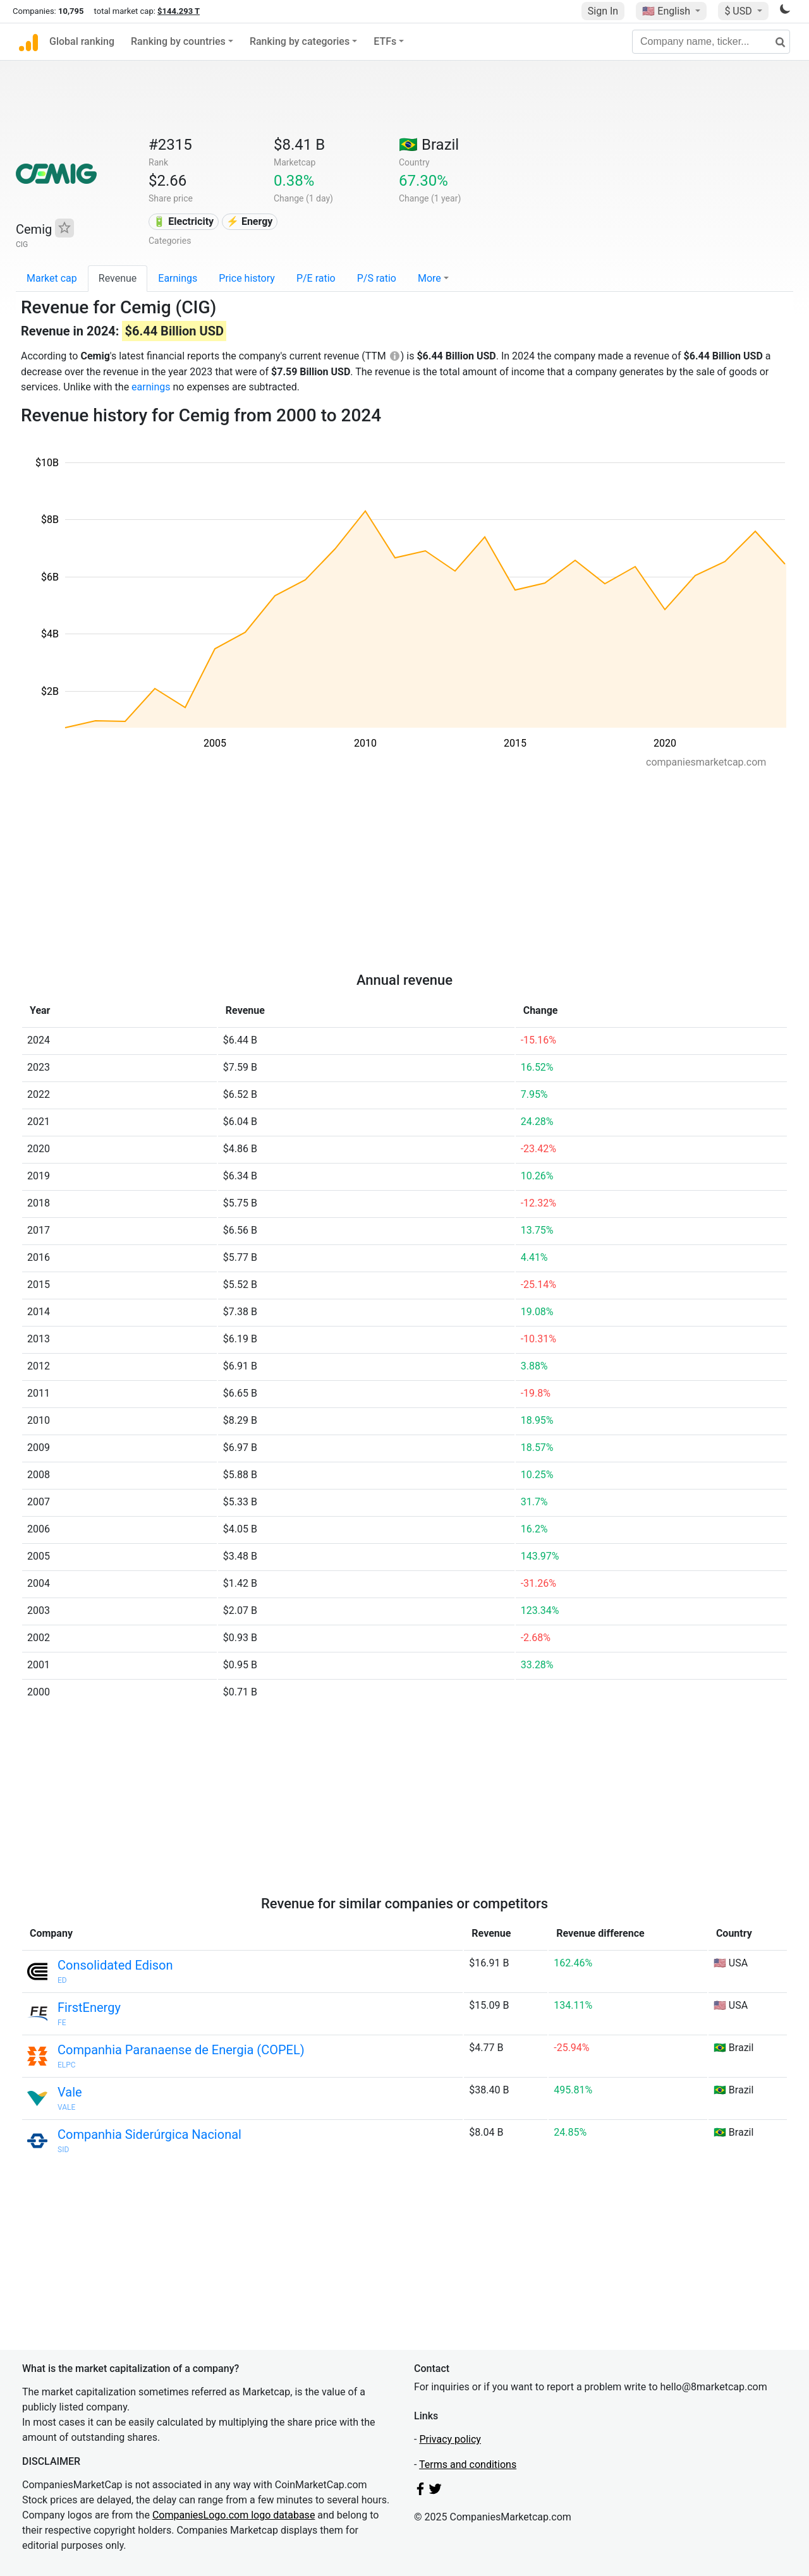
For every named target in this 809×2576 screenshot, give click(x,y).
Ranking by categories (300, 41)
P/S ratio (376, 278)
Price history (247, 278)
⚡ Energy (249, 221)
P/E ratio (316, 278)
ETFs (385, 41)
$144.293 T (178, 11)
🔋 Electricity (183, 221)
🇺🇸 (667, 11)
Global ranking (81, 41)
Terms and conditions (467, 2465)
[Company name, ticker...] (711, 42)
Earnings (177, 278)
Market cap (52, 278)
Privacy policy (450, 2439)
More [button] (429, 278)
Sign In (603, 11)
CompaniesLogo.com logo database (233, 2515)
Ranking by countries (178, 41)
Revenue (118, 278)
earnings (150, 387)
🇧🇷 (429, 144)
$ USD (739, 11)
